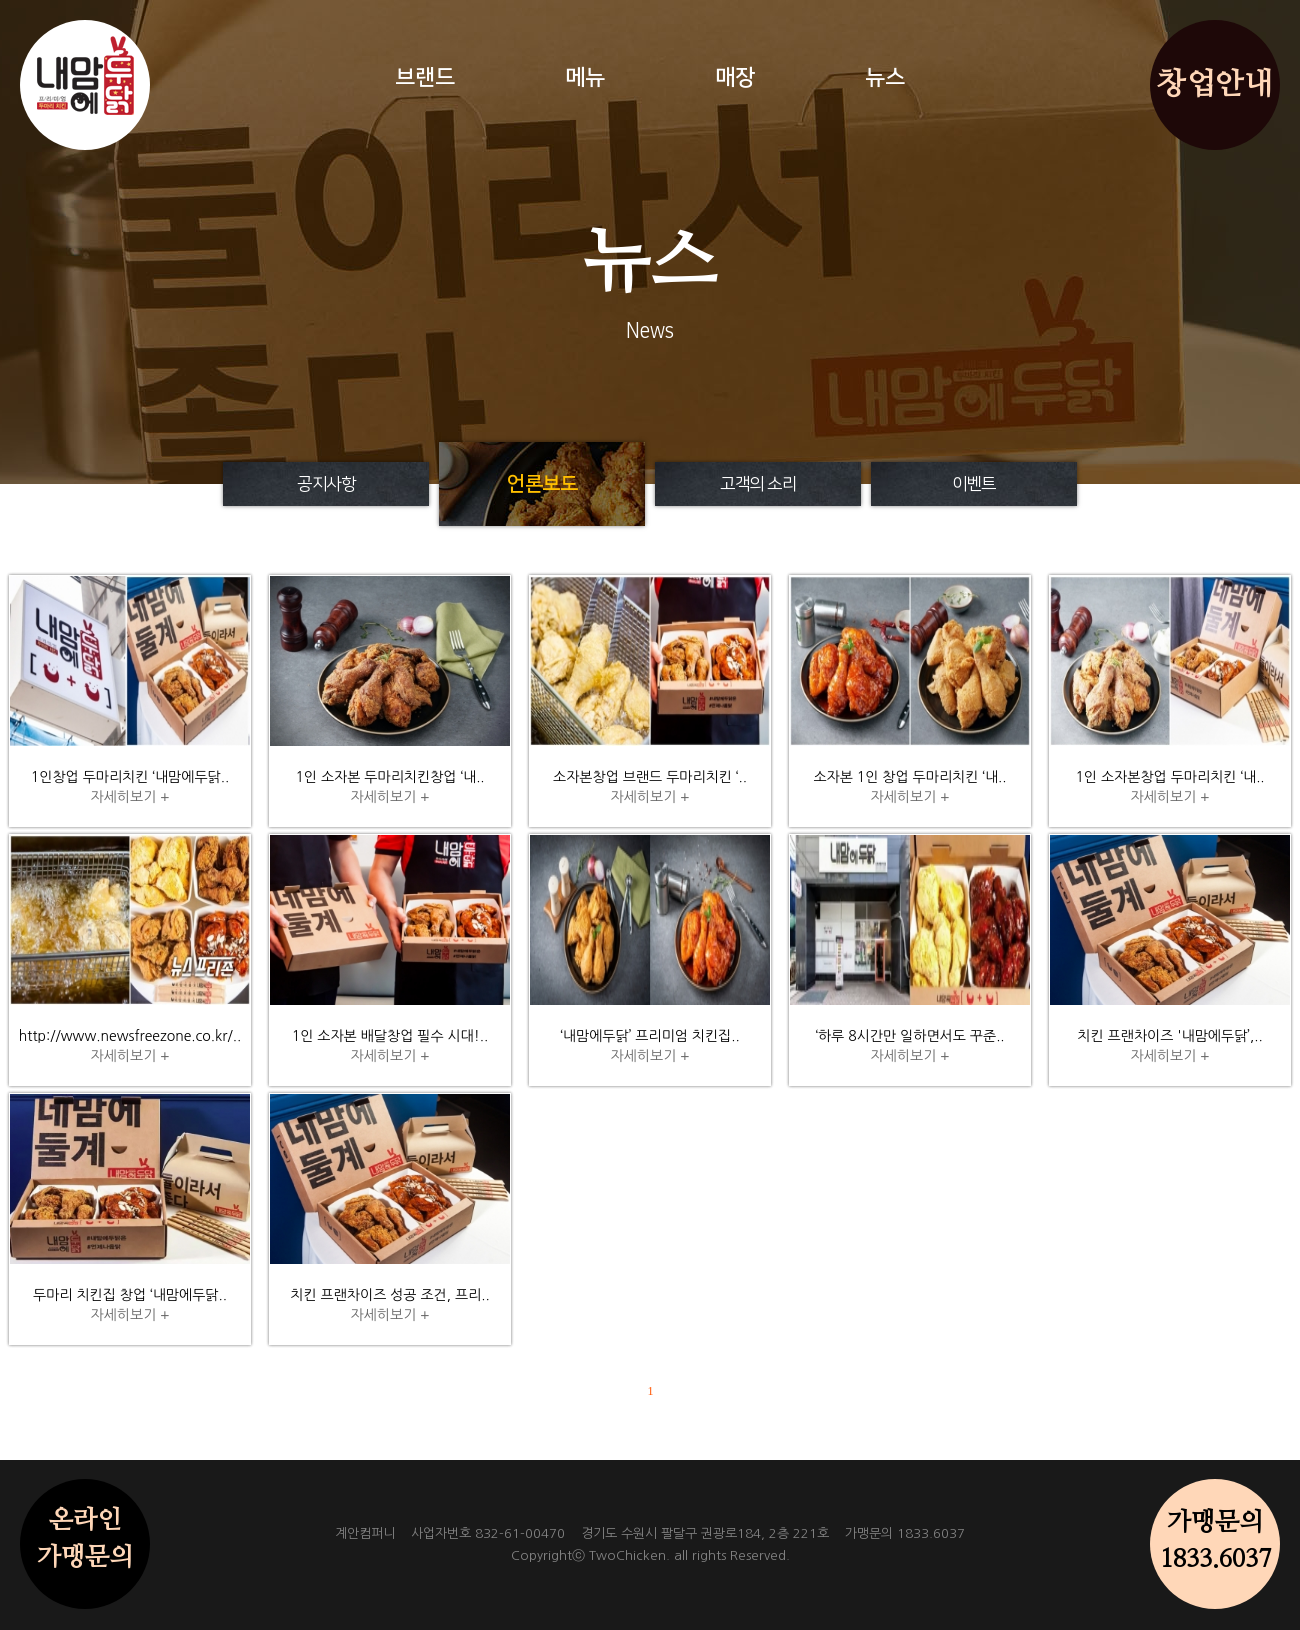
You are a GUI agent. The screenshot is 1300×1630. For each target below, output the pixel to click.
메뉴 (585, 77)
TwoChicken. (629, 1555)
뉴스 (885, 77)
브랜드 (425, 77)
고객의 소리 (758, 484)
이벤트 (974, 484)
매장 (735, 77)
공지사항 (326, 484)
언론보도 (542, 484)
